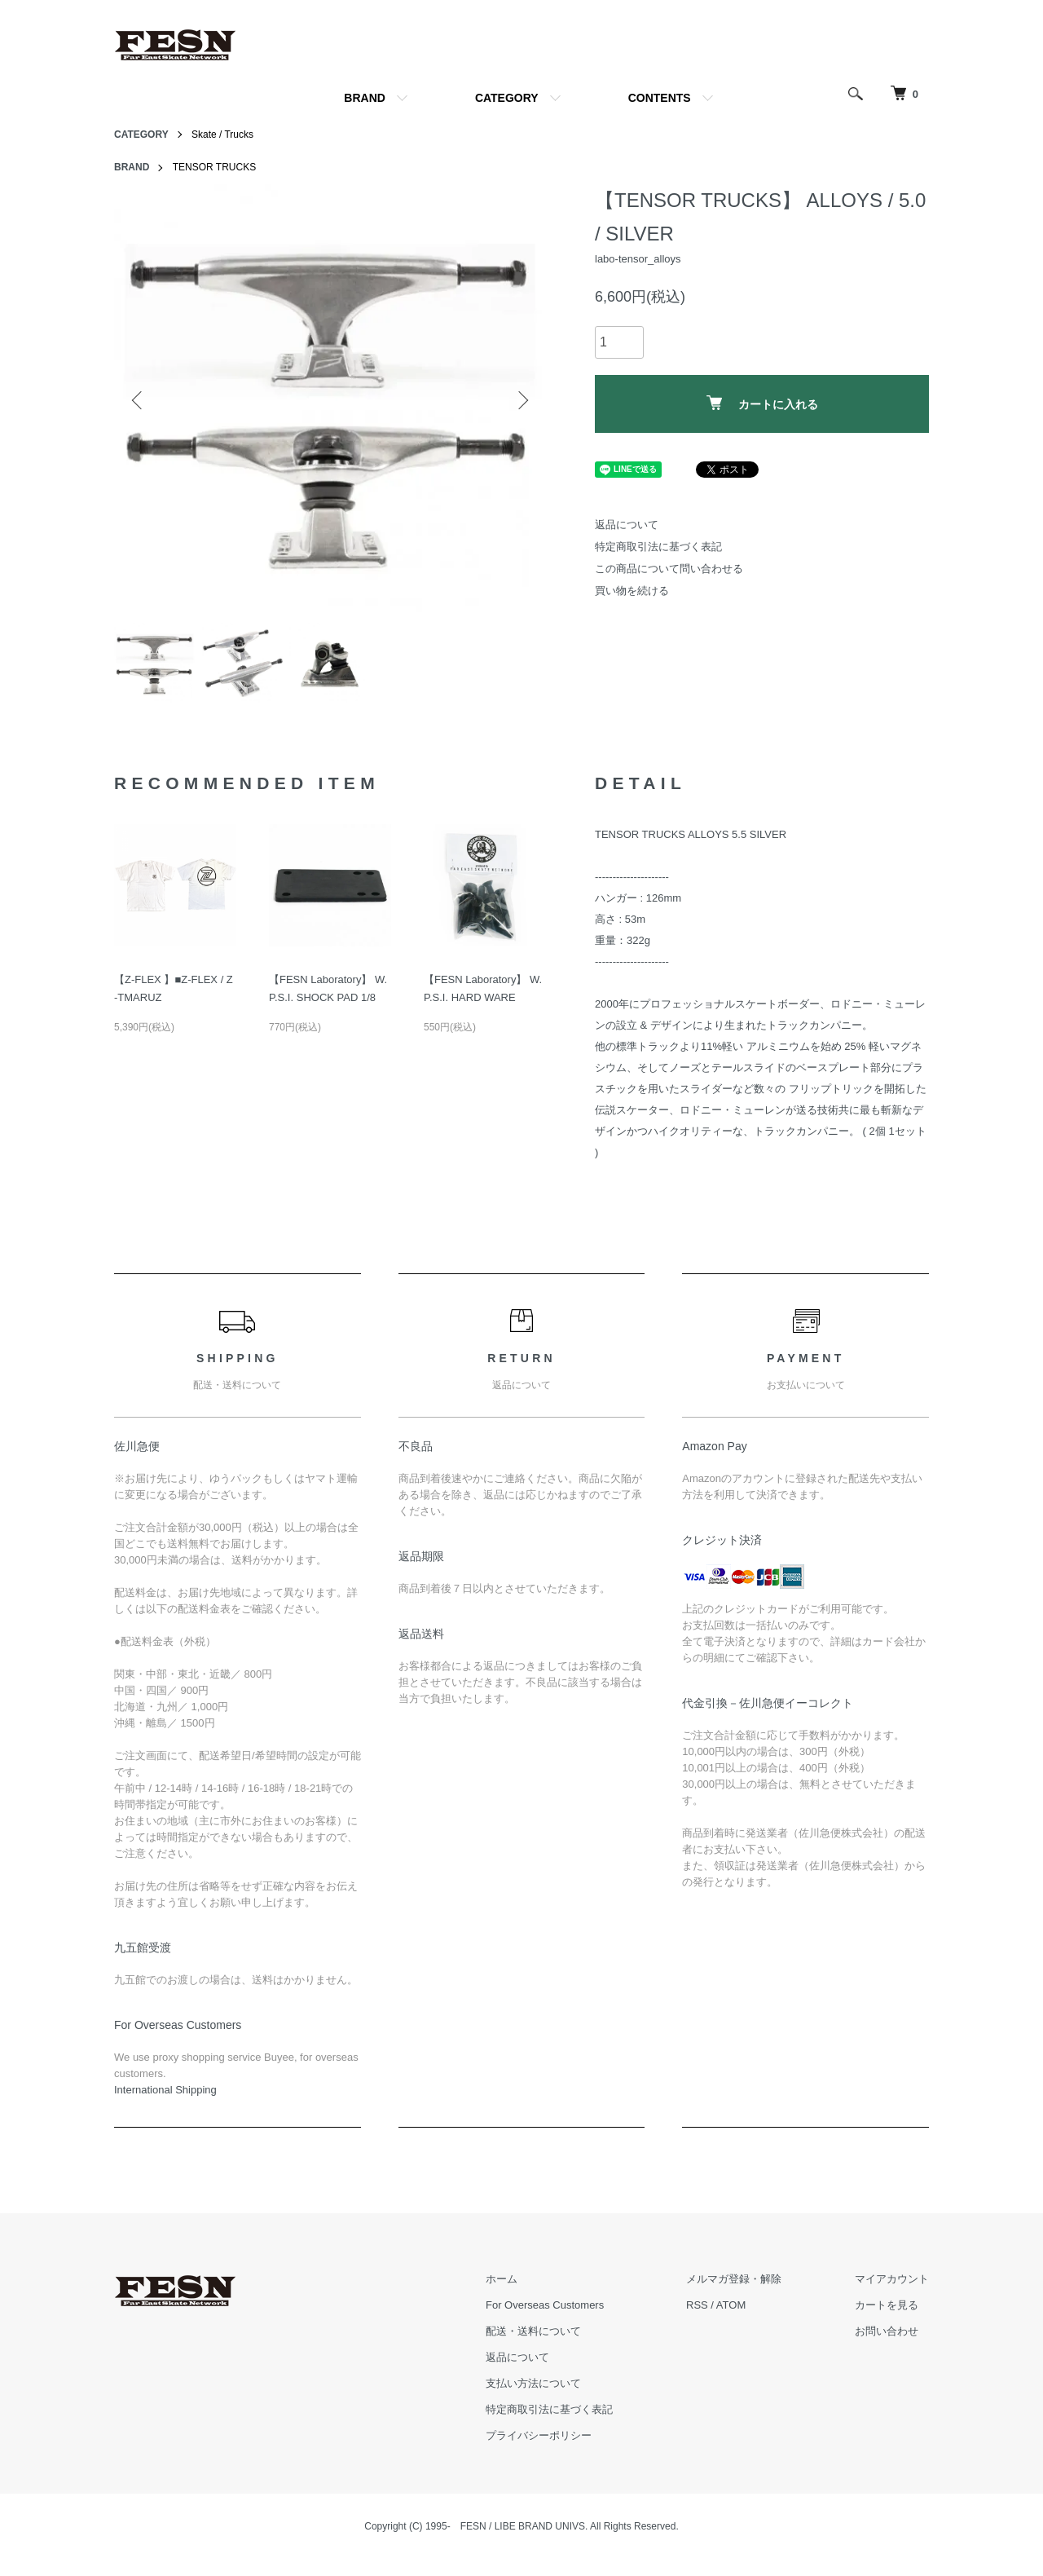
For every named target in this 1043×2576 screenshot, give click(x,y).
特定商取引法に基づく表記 (658, 546)
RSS (697, 2305)
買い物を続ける (632, 590)
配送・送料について (533, 2331)
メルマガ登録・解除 (733, 2279)
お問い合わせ (886, 2331)
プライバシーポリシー (539, 2435)
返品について (626, 524)
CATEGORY (507, 97)
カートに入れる (762, 403)
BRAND (364, 97)
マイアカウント (892, 2279)
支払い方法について (533, 2383)
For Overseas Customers (545, 2305)
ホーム (501, 2279)
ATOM (731, 2305)
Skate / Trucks (222, 134)
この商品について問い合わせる (669, 568)
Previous (138, 400)
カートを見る (886, 2305)
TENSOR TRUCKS (214, 167)
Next (521, 400)
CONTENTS (659, 97)
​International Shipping (165, 2090)
